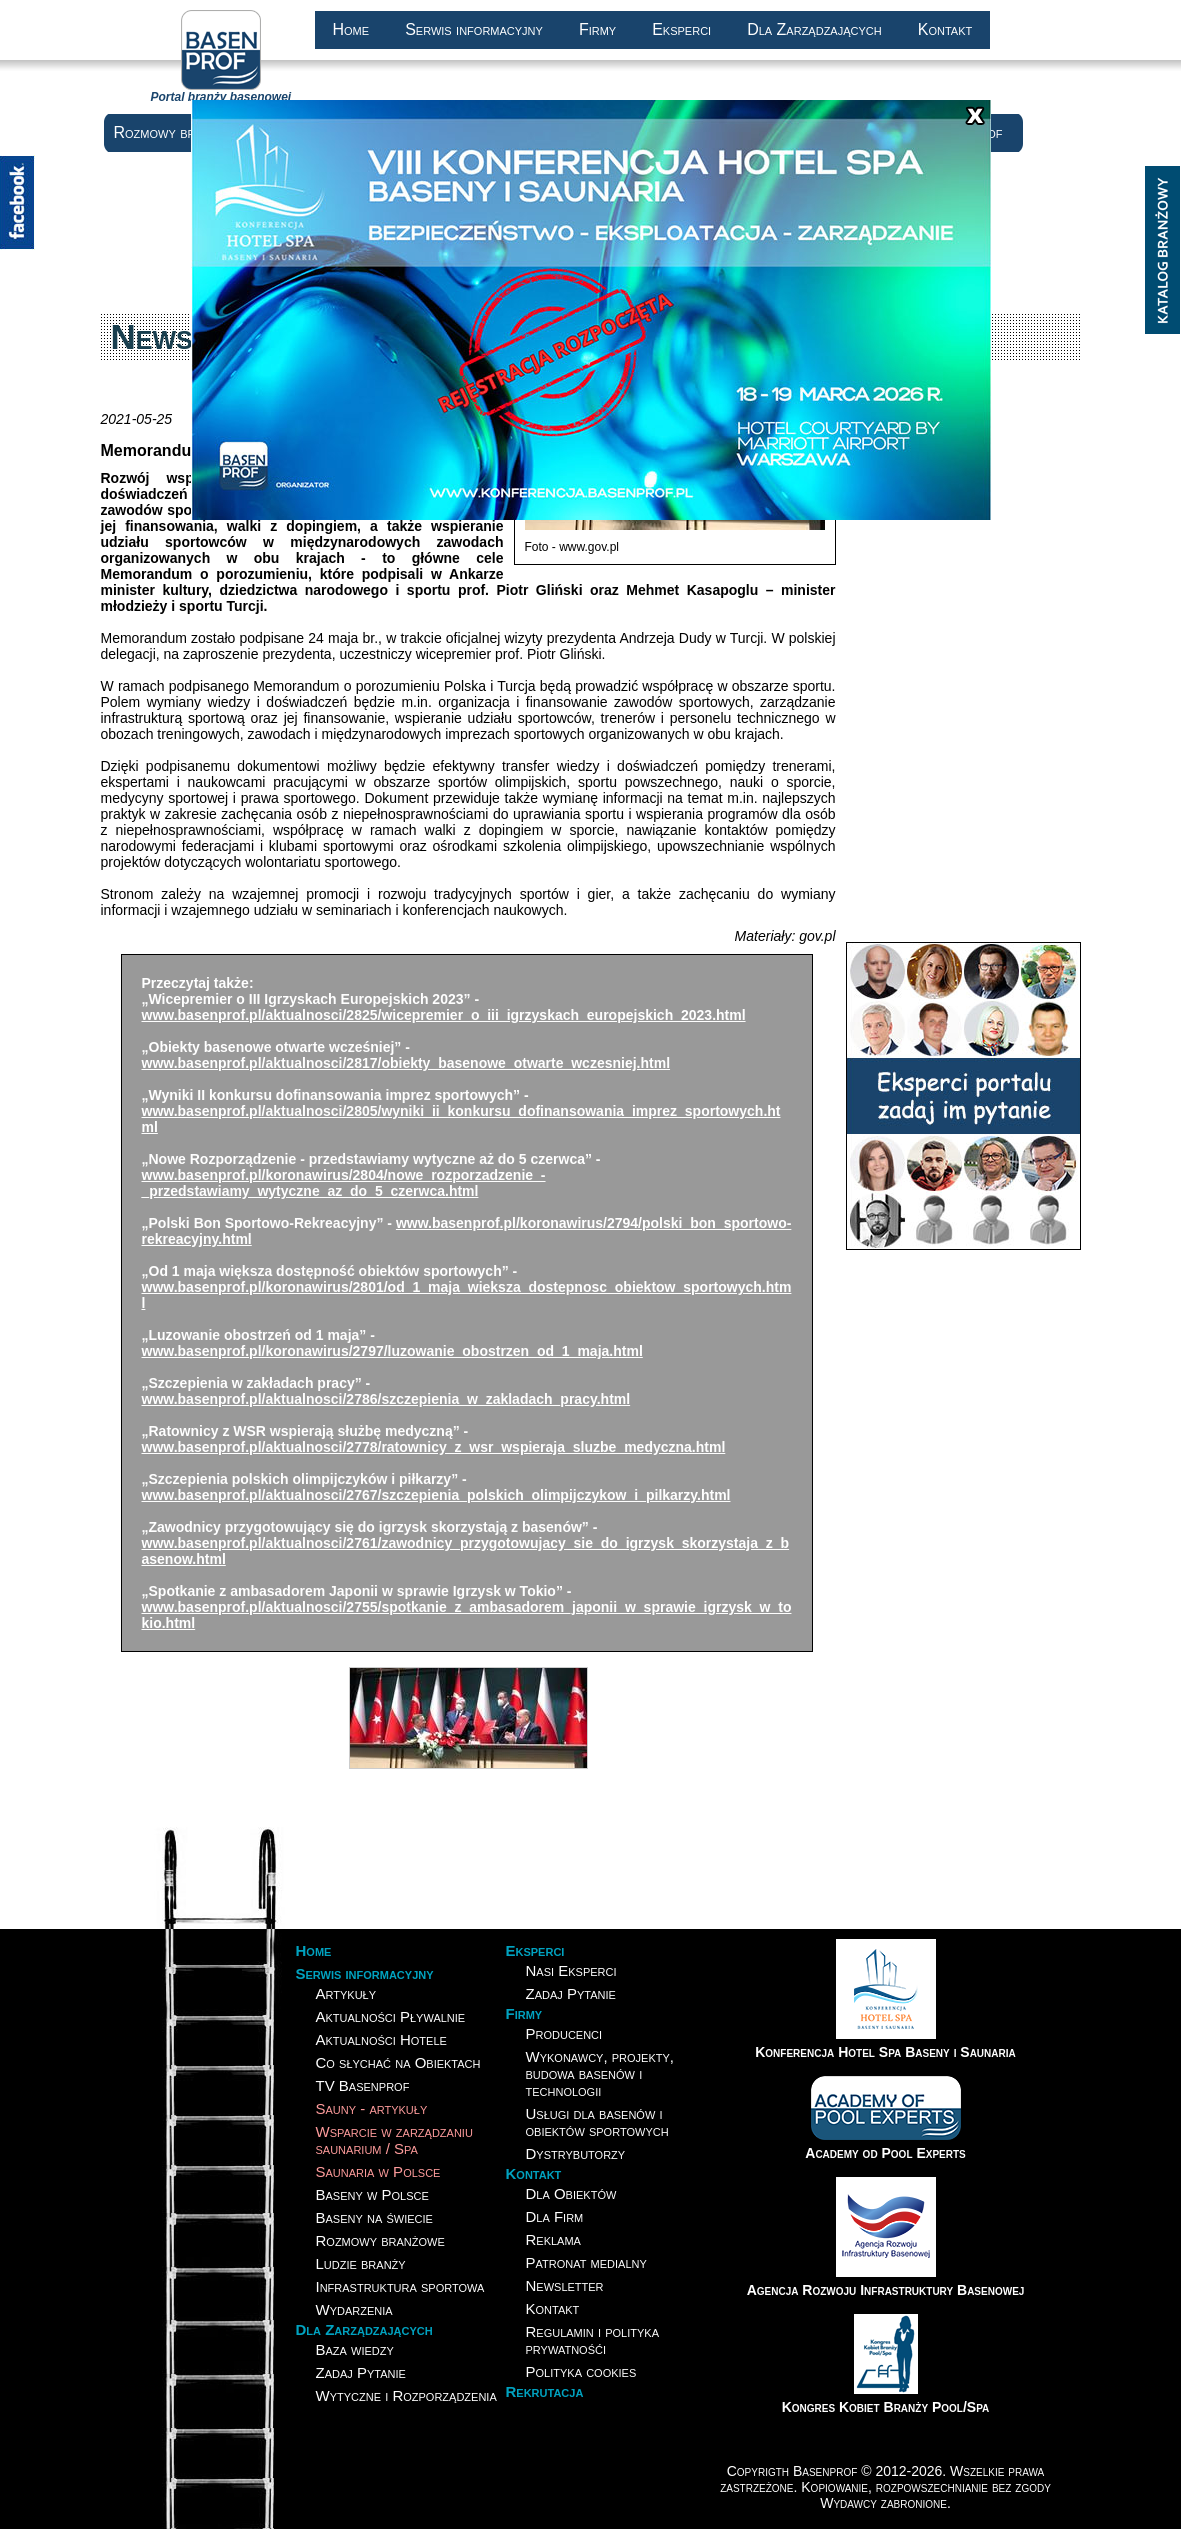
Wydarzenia (354, 2309)
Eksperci (681, 29)
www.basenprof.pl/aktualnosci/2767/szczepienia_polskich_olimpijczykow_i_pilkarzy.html (436, 1495)
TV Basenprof (363, 2085)
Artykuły (346, 1993)
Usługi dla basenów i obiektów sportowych (597, 2122)
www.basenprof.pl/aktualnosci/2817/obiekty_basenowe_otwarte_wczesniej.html (406, 1063)
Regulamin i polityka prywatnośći (592, 2340)
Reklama (553, 2239)
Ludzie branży (361, 2263)
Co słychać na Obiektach (398, 2062)
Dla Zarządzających (814, 29)
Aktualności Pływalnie (391, 2016)
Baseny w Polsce (372, 2194)
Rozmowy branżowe (179, 132)
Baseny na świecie (374, 2217)
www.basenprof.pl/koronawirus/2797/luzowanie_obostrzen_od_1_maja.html (392, 1351)
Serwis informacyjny (474, 29)
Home (351, 29)
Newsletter (565, 2285)
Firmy (597, 29)
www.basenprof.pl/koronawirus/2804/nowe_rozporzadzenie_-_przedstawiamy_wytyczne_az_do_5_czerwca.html (344, 1183)
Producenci (564, 2033)
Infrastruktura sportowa (400, 2286)
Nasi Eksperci (571, 1970)
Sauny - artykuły (372, 2108)
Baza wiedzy (355, 2349)
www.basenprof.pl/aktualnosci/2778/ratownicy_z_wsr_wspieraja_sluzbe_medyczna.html (434, 1447)
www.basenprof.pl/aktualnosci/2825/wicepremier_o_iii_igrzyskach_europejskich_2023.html (444, 1015)
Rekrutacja (545, 2391)
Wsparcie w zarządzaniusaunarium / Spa (394, 2140)
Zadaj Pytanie (361, 2372)
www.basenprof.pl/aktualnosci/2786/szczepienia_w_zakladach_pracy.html (386, 1399)
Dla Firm (555, 2216)
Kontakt (945, 29)
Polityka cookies (581, 2371)
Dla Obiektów (571, 2193)
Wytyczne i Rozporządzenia (406, 2395)
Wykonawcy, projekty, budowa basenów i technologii (600, 2073)
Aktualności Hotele (381, 2039)
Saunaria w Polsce (378, 2171)
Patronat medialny (586, 2262)
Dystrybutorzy (576, 2153)
